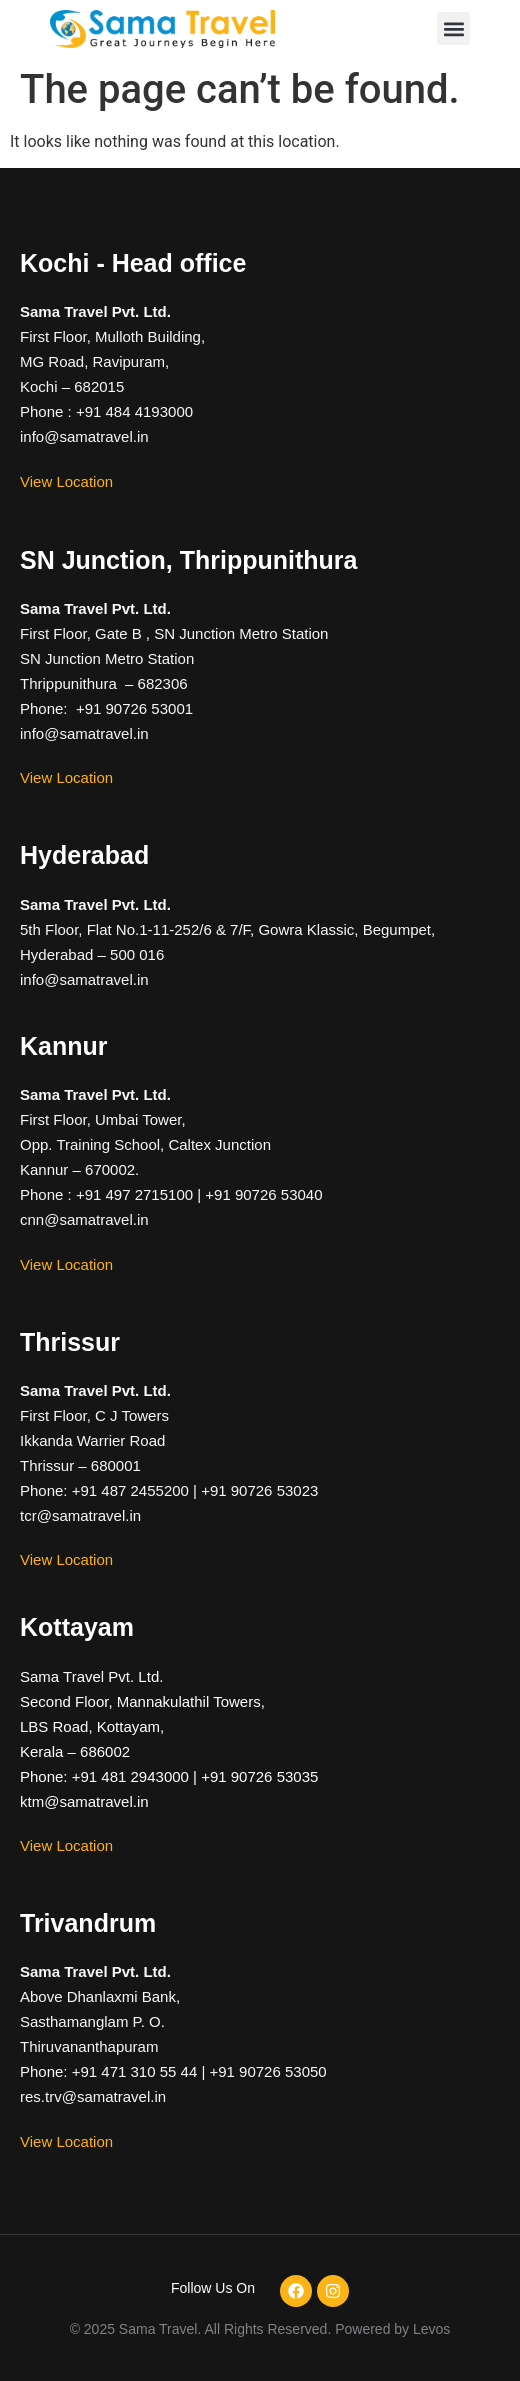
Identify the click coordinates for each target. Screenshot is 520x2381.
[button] (453, 28)
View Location (66, 481)
